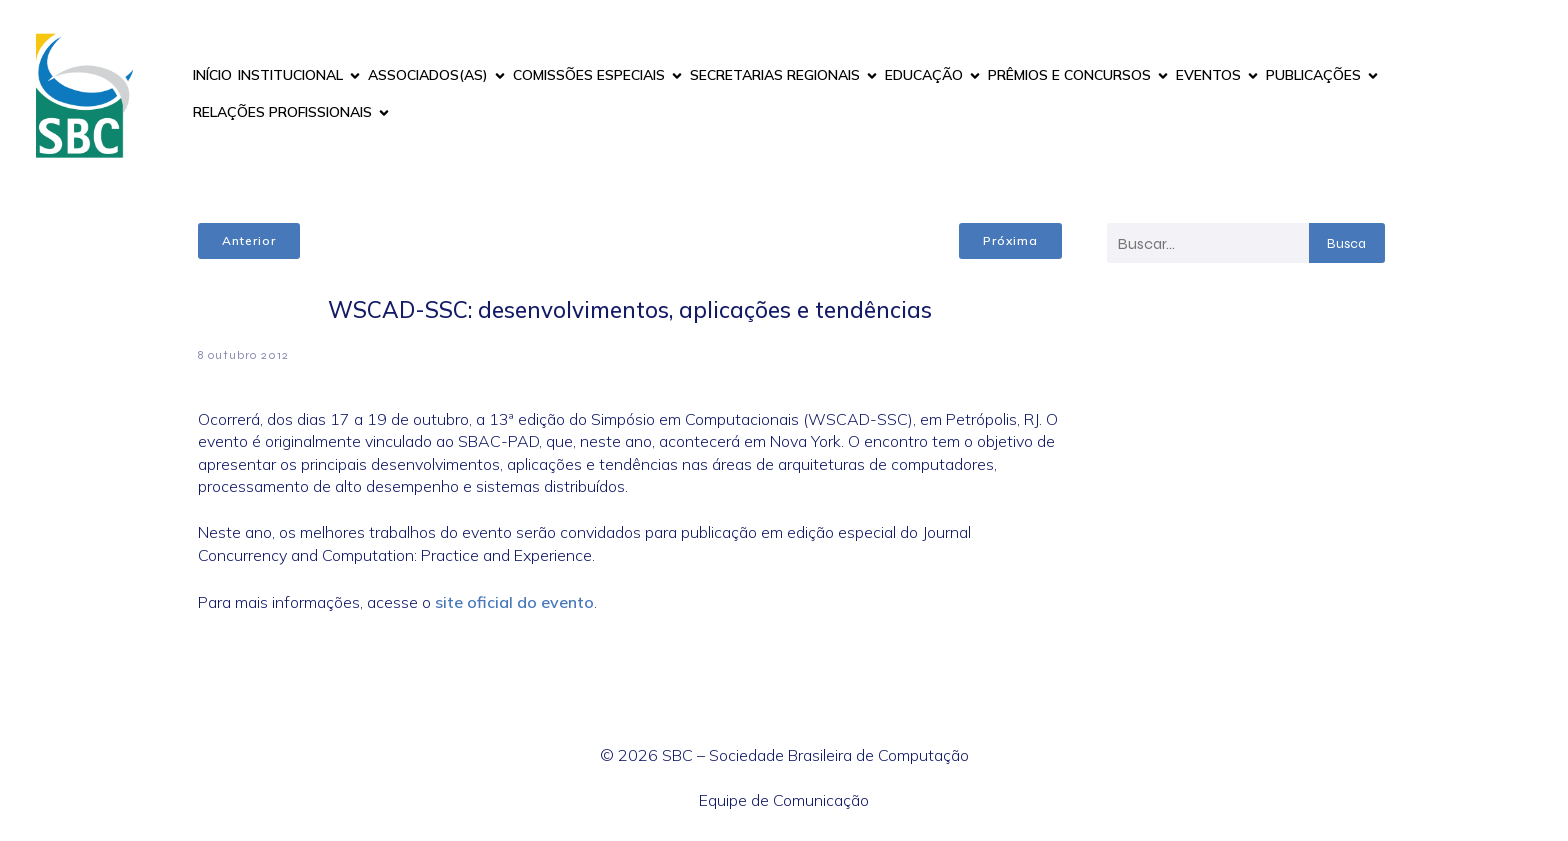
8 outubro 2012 (243, 355)
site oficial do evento (514, 602)
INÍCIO (212, 75)
